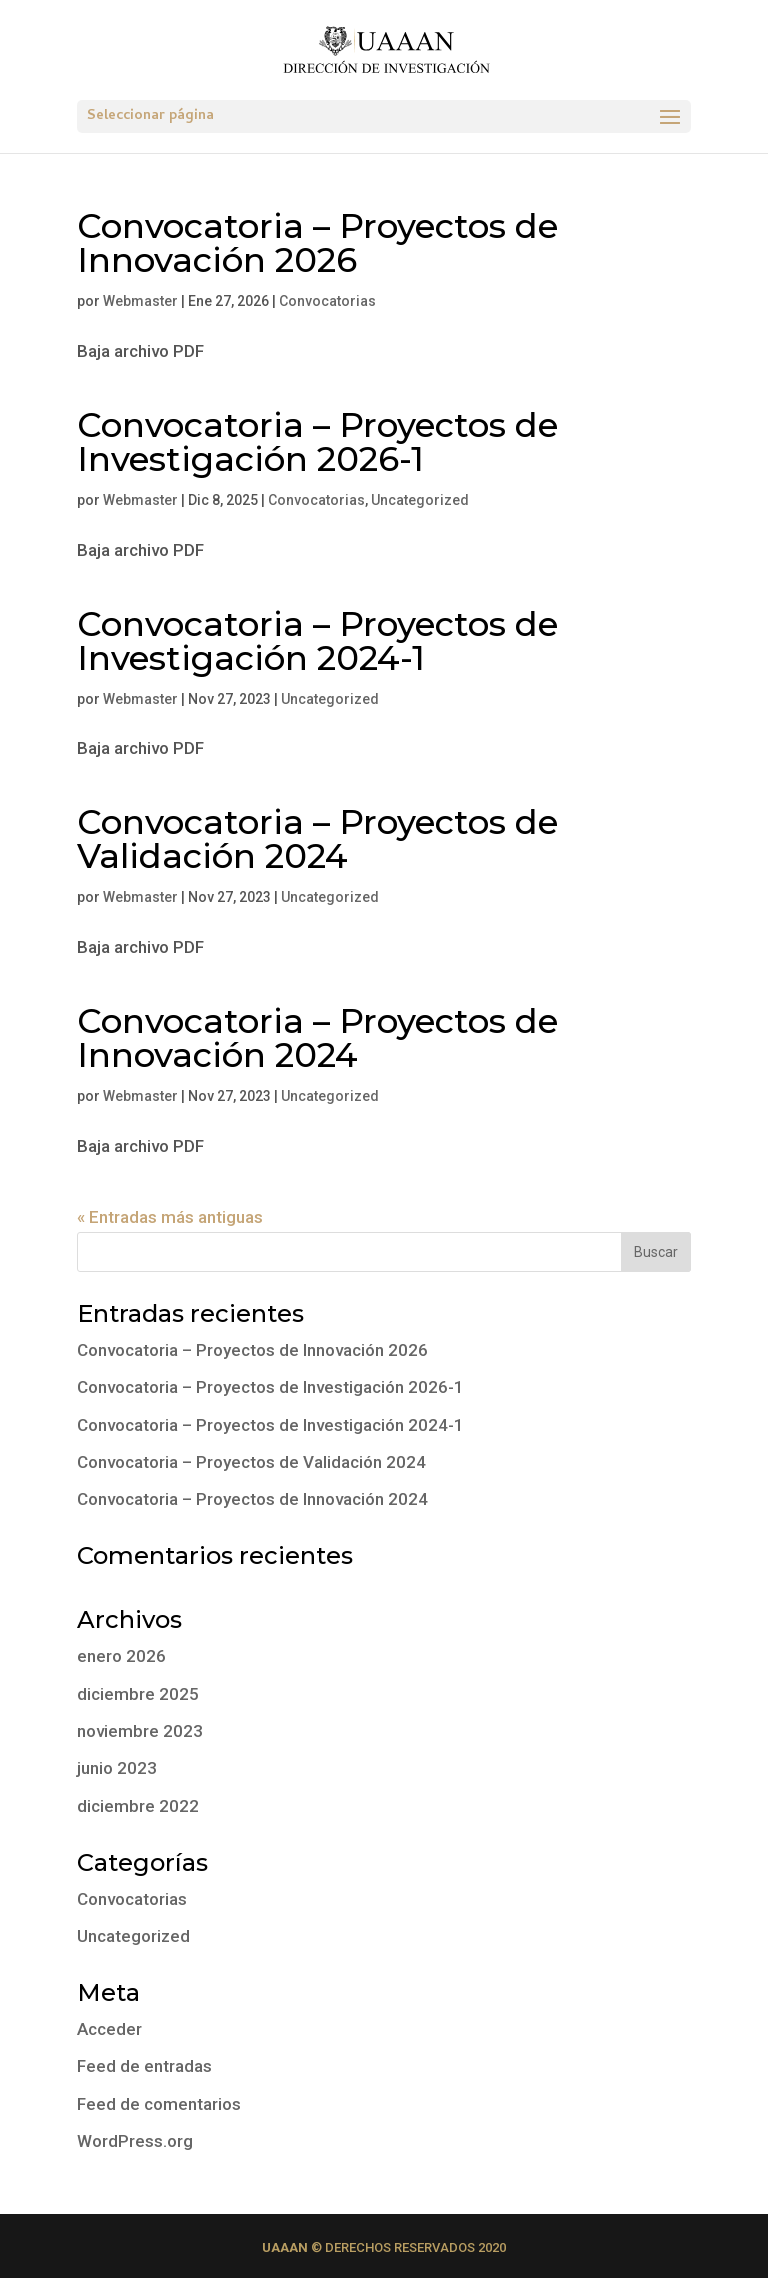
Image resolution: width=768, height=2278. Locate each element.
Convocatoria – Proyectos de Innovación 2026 (317, 243)
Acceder (109, 2029)
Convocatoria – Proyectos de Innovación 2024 (317, 1038)
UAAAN (285, 2247)
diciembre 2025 (138, 1694)
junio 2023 (117, 1768)
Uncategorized (420, 500)
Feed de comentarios (159, 2104)
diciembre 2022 (138, 1806)
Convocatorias (327, 301)
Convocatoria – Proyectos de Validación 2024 (317, 839)
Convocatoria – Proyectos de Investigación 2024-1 (317, 641)
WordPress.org (135, 2141)
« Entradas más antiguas (170, 1217)
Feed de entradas (144, 2066)
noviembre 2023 (140, 1731)
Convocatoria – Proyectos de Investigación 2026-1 (317, 442)
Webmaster (140, 301)
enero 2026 (121, 1656)
